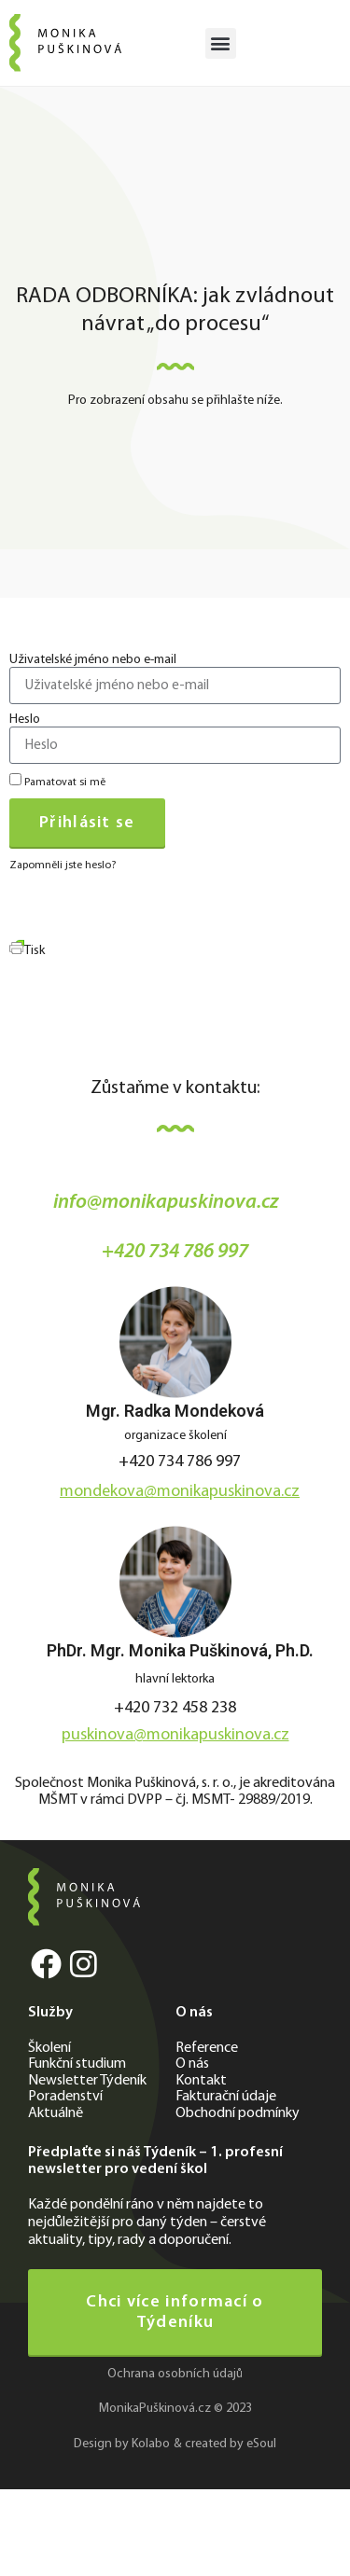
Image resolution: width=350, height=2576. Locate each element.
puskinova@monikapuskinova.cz (175, 1735)
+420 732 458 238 (175, 1708)
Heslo (24, 720)
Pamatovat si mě (57, 780)
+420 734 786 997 (175, 1252)
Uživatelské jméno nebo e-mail (92, 660)
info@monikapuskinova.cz (166, 1202)
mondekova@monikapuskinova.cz (180, 1492)
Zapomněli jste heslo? (62, 865)
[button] (220, 43)
